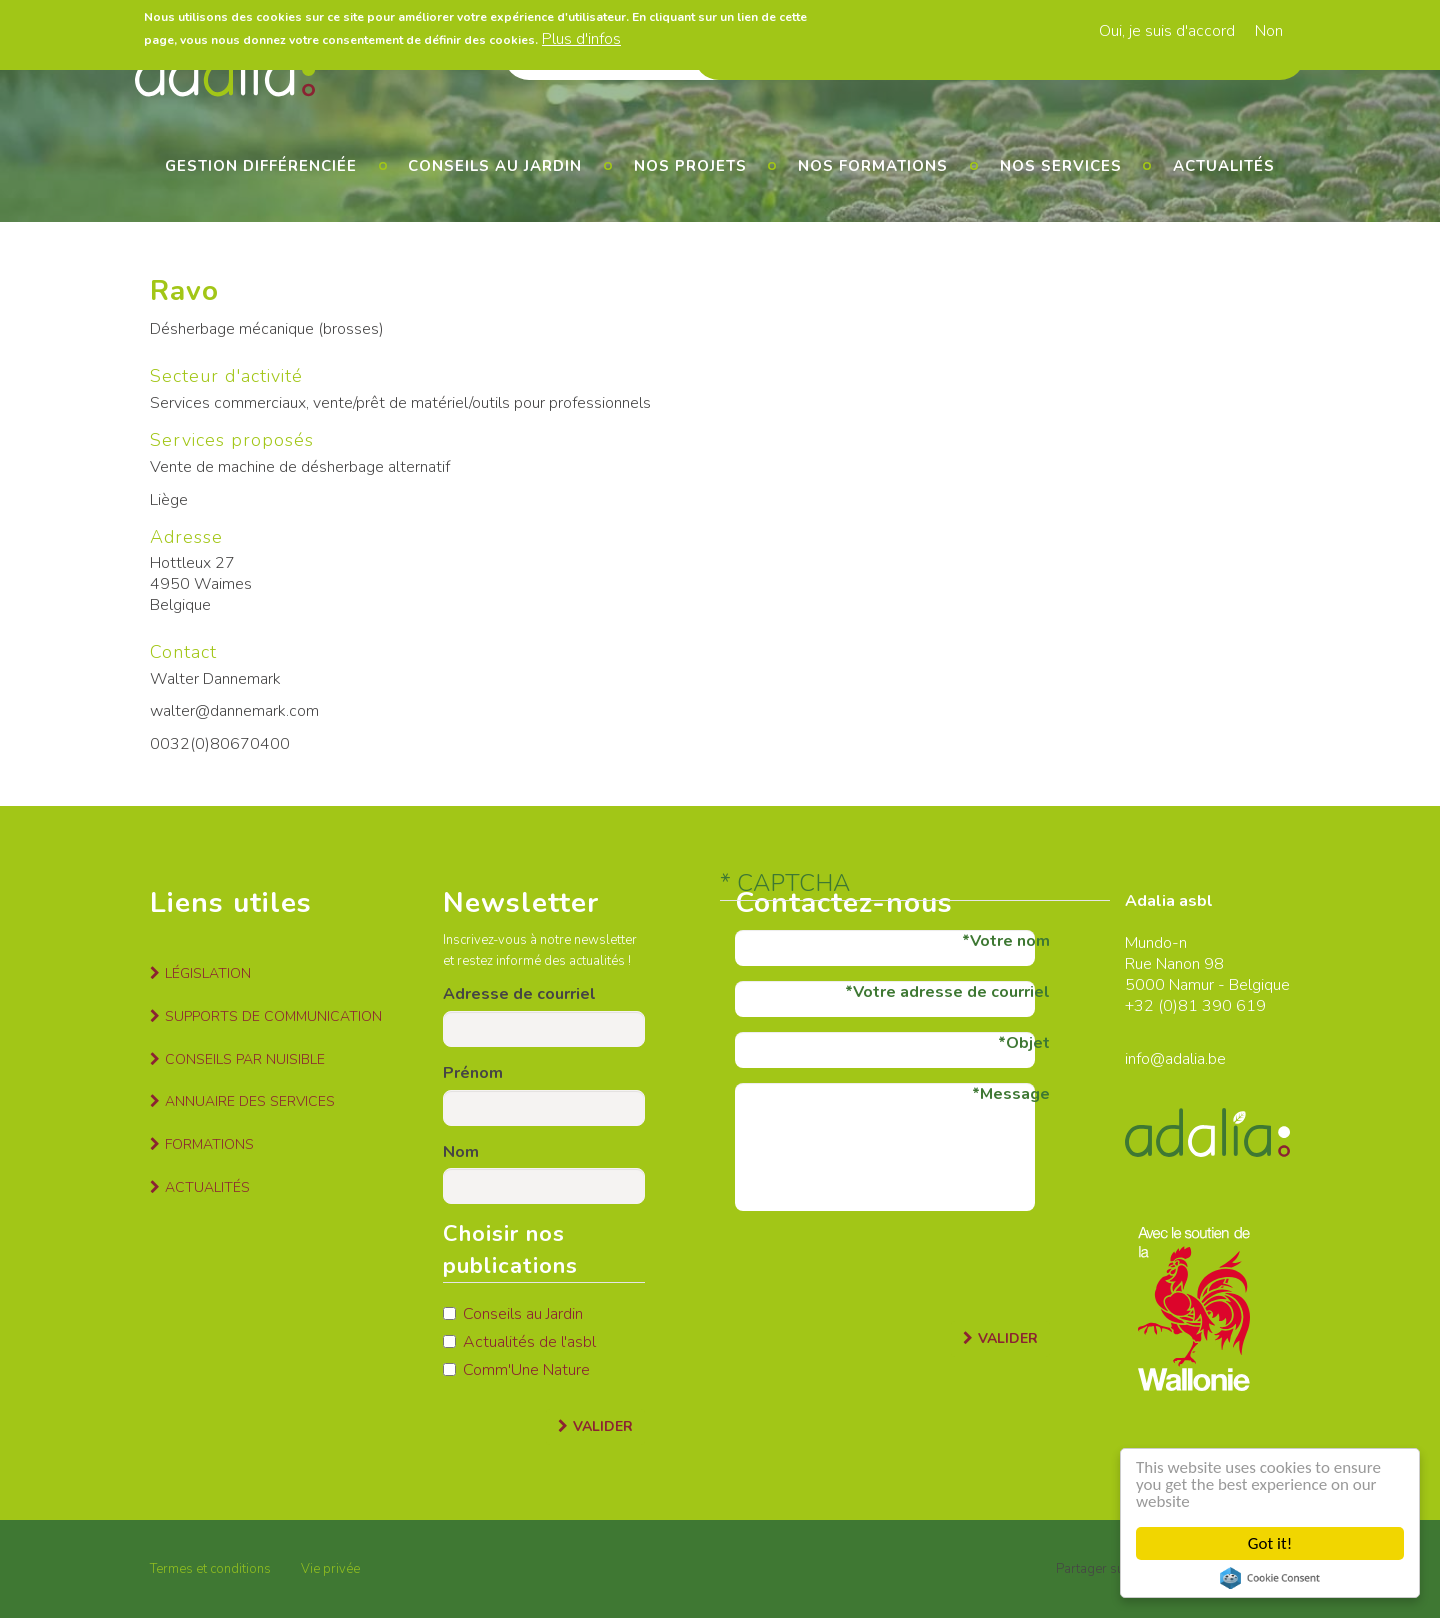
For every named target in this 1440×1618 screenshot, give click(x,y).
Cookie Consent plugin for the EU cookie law (1270, 1578)
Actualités (1224, 166)
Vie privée (330, 1569)
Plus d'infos (581, 38)
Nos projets (690, 166)
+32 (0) (1151, 1006)
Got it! (1270, 1543)
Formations (209, 1144)
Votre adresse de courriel (951, 992)
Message (1015, 1094)
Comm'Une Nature (516, 1370)
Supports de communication (273, 1016)
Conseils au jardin (495, 166)
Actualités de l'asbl (519, 1342)
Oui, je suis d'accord (1167, 30)
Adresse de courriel (519, 994)
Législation (208, 973)
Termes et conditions (210, 1569)
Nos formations (873, 166)
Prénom (473, 1073)
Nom (461, 1152)
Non (1269, 30)
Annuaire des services (250, 1101)
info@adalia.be (1175, 1059)
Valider (603, 1426)
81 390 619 (1222, 1006)
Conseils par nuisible (245, 1059)
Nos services (1061, 166)
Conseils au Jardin (513, 1314)
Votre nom (1010, 941)
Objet (1028, 1043)
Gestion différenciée (261, 166)
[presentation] (887, 1265)
